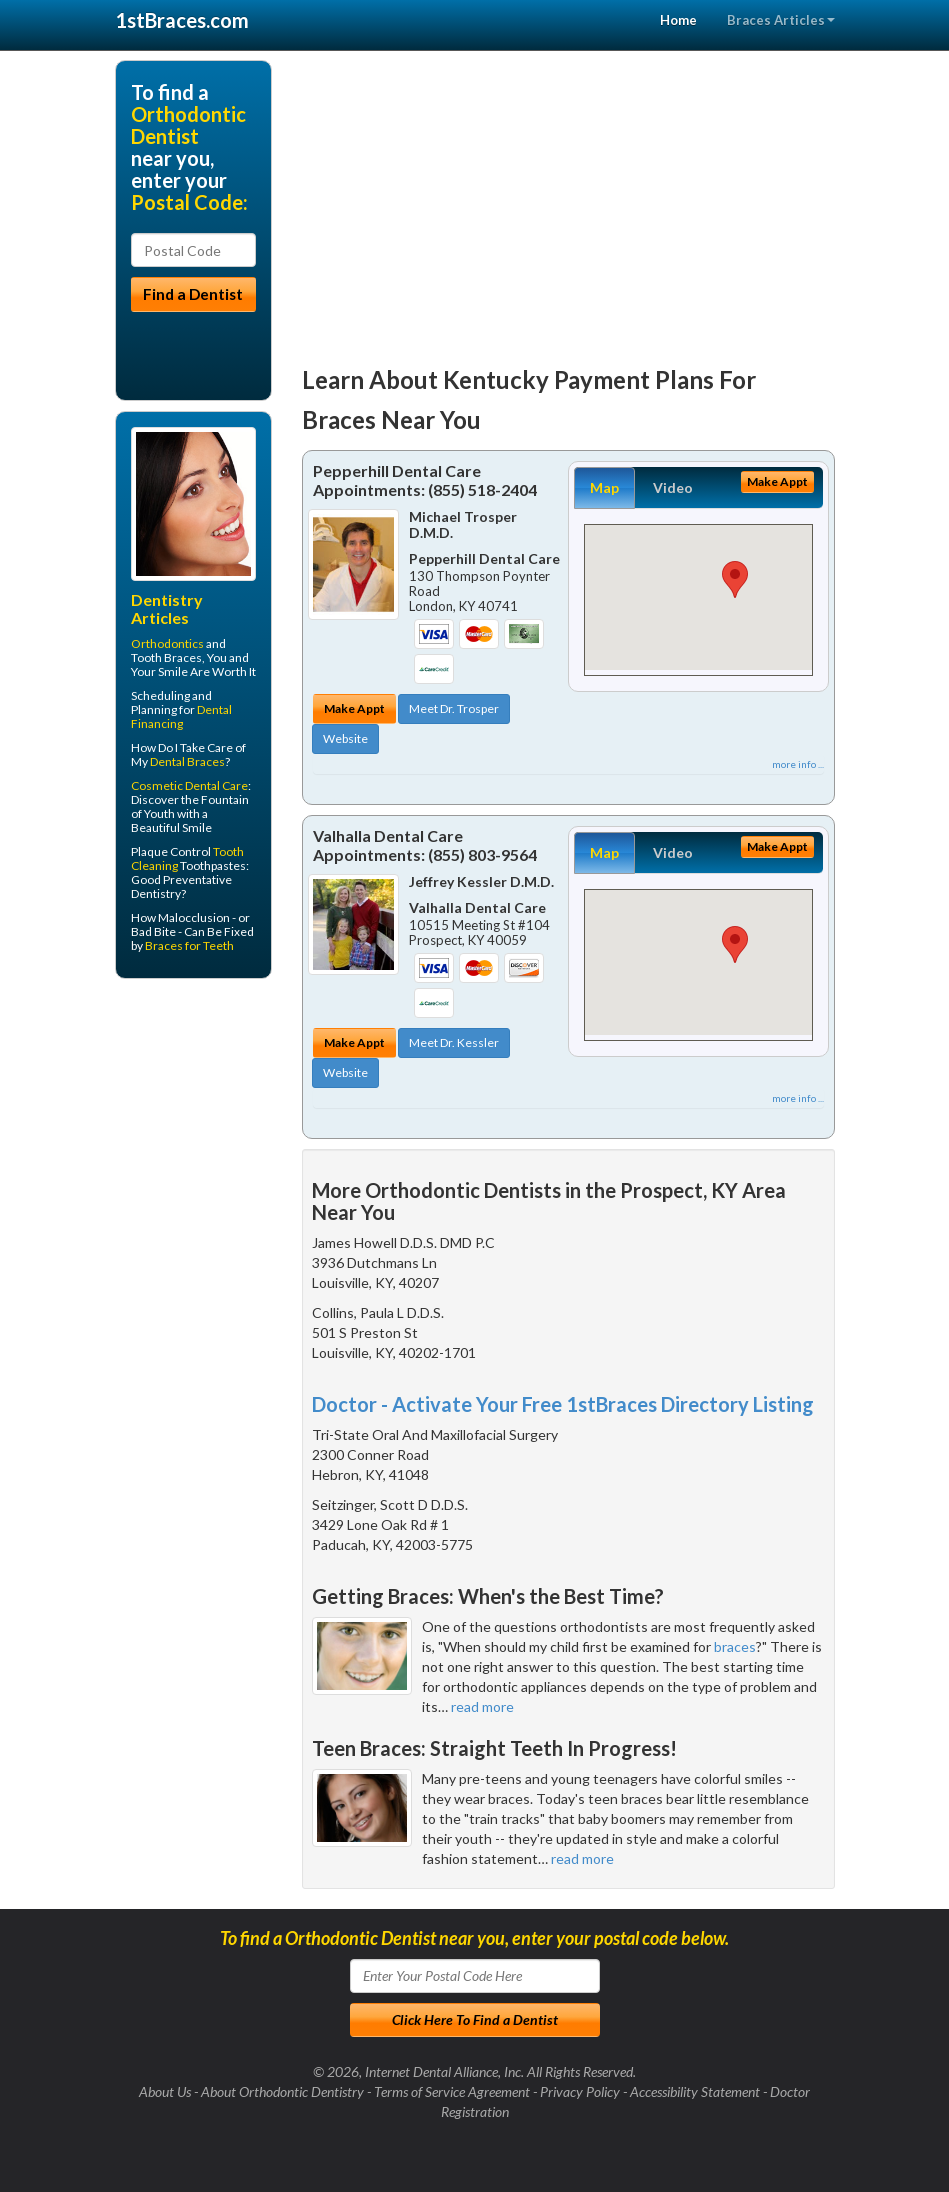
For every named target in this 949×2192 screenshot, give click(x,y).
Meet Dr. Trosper (454, 708)
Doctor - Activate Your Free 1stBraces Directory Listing (563, 1404)
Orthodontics (167, 643)
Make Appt (354, 708)
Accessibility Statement (695, 2091)
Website (345, 738)
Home (678, 20)
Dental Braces (187, 761)
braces (735, 1646)
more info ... (798, 764)
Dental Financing (181, 716)
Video (673, 487)
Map (604, 487)
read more (482, 1706)
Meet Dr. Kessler (454, 1042)
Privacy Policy (580, 2091)
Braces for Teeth (189, 945)
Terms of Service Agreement (452, 2091)
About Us (165, 2091)
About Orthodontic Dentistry (282, 2091)
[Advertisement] (568, 200)
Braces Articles (781, 20)
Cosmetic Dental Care (189, 785)
